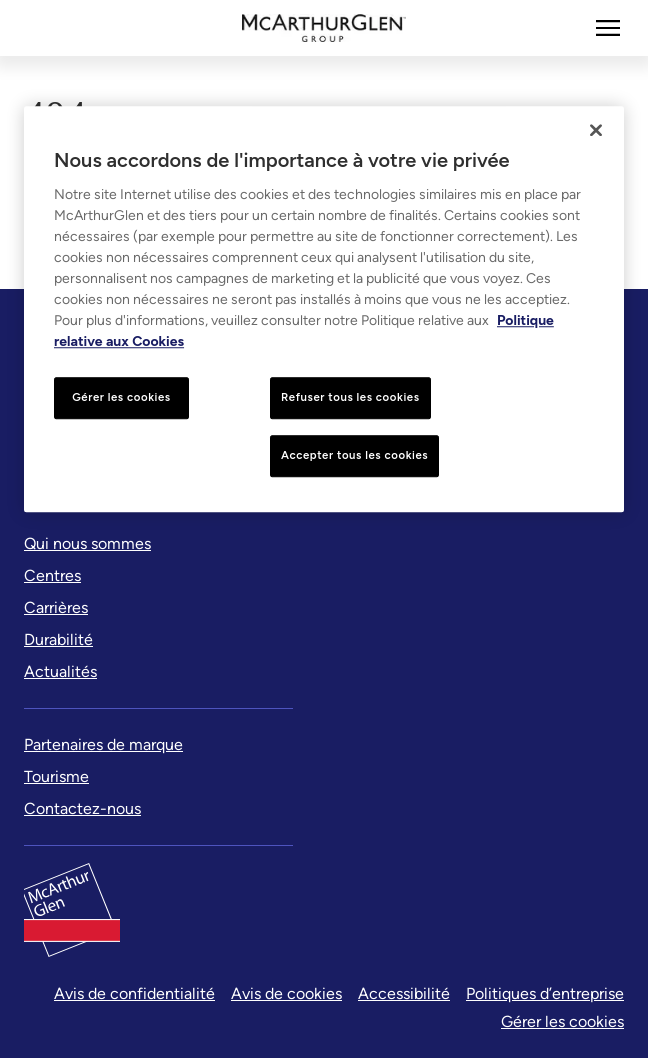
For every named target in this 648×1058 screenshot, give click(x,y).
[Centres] (52, 576)
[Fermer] (596, 130)
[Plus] (608, 28)
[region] (324, 309)
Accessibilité (404, 993)
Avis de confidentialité (134, 993)
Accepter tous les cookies (354, 455)
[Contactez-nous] (82, 809)
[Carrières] (56, 608)
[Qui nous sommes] (87, 544)
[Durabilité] (58, 640)
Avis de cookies (286, 993)
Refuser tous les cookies (350, 397)
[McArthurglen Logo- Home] (324, 28)
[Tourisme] (56, 777)
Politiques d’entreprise (545, 993)
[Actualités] (60, 672)
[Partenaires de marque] (103, 745)
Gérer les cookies (562, 1021)
